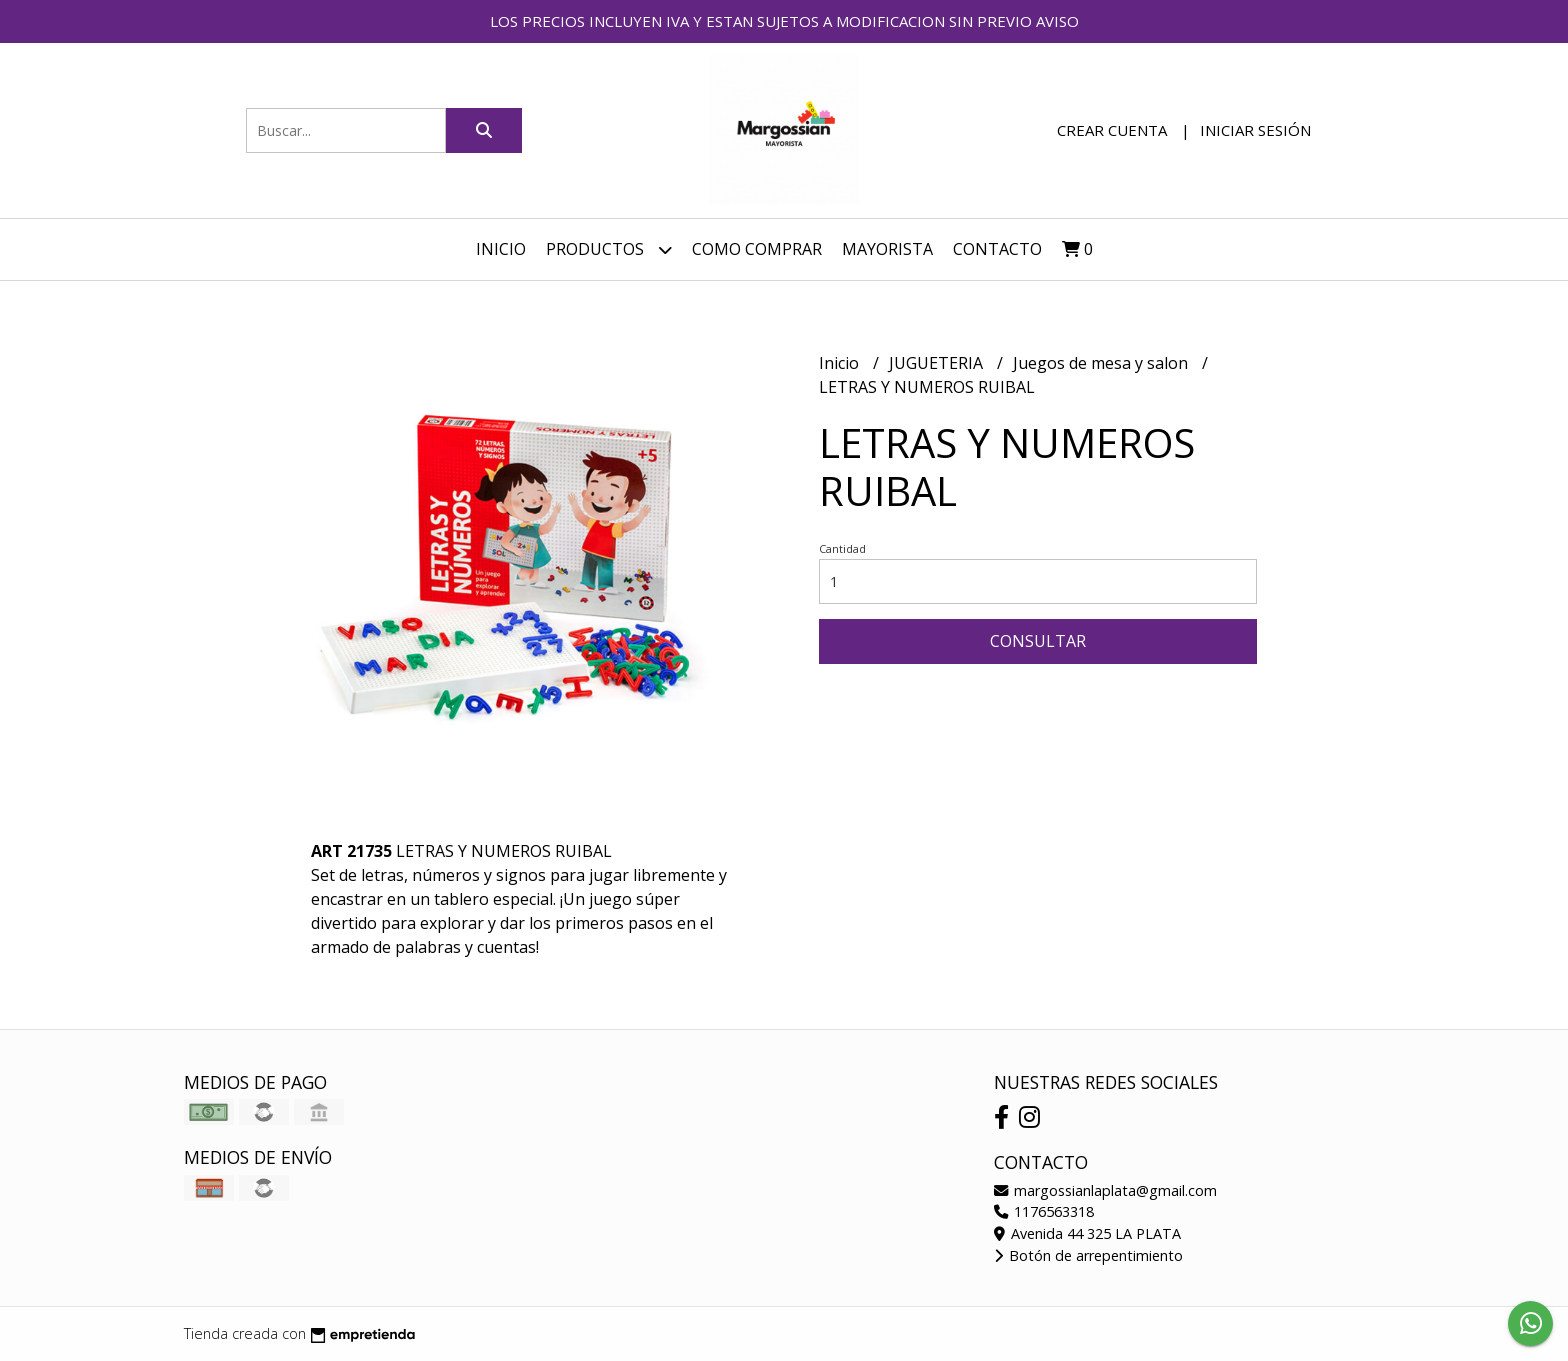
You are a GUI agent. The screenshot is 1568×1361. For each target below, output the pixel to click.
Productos (609, 249)
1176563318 (1044, 1211)
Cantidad (842, 548)
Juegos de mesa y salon (1102, 363)
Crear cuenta (1112, 130)
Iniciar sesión (1255, 130)
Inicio (501, 249)
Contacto (997, 249)
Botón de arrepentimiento (1088, 1255)
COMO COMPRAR (757, 249)
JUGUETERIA (938, 363)
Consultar (1038, 641)
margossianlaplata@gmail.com (1105, 1190)
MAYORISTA (887, 249)
